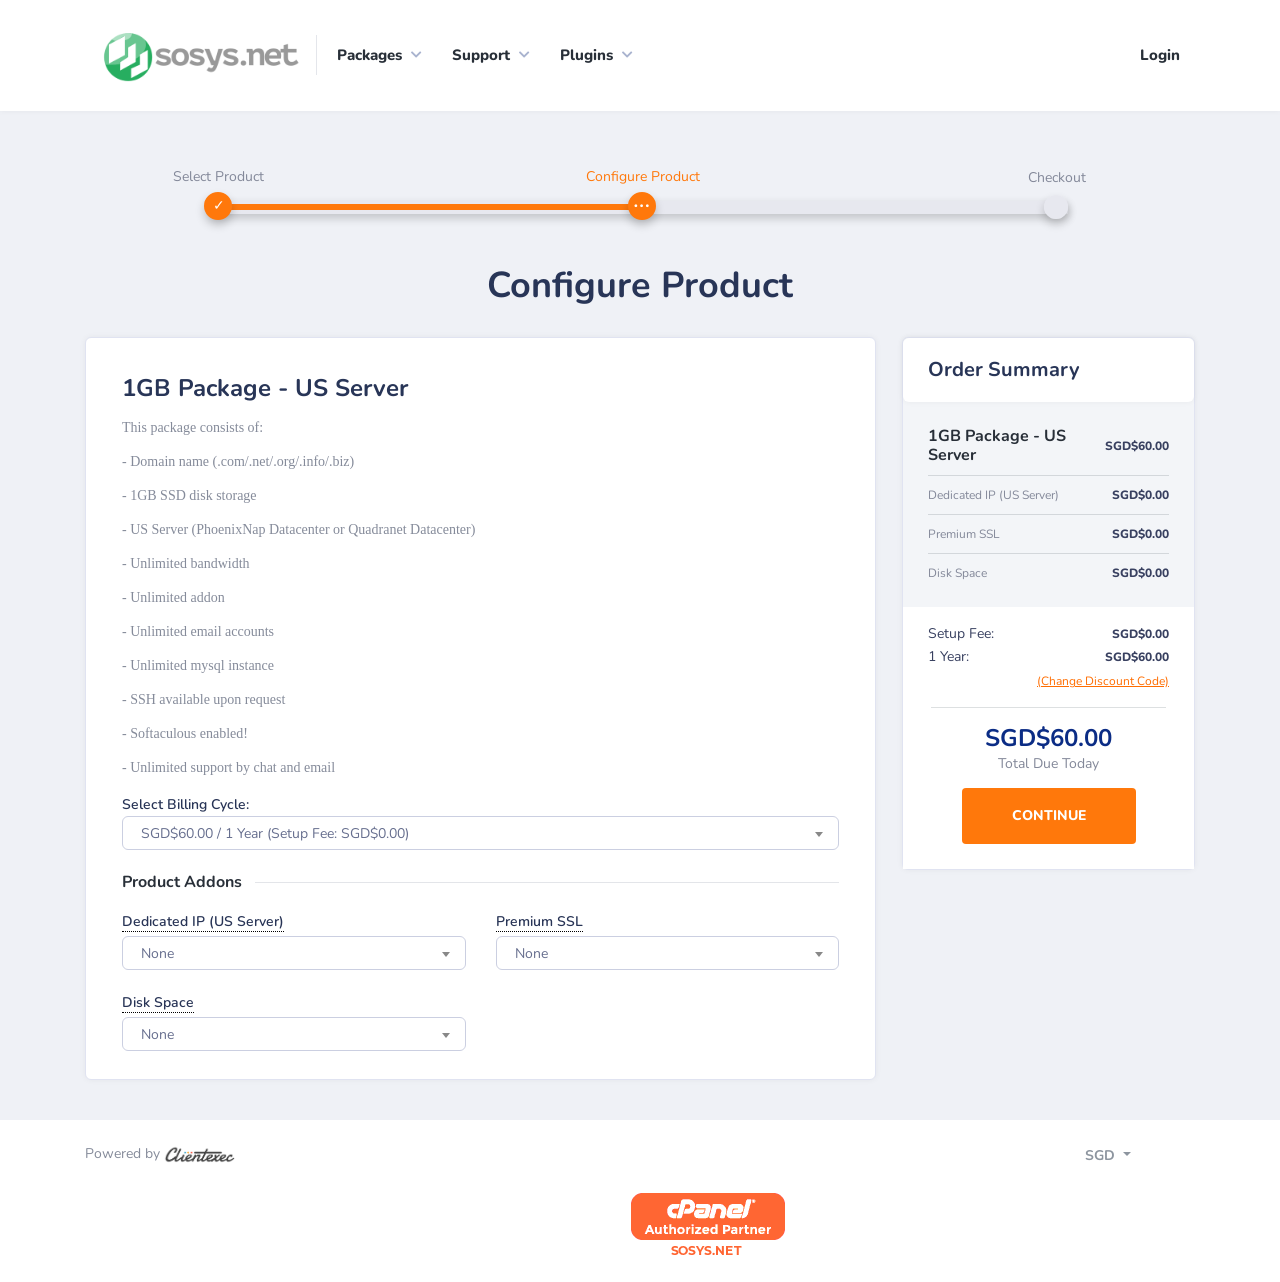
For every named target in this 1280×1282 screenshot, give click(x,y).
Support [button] (481, 55)
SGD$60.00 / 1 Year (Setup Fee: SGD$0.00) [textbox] (275, 833)
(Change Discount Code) (1103, 681)
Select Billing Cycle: (185, 804)
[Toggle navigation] (1125, 1158)
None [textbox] (157, 953)
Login (1160, 55)
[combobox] (480, 833)
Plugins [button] (586, 55)
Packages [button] (369, 55)
